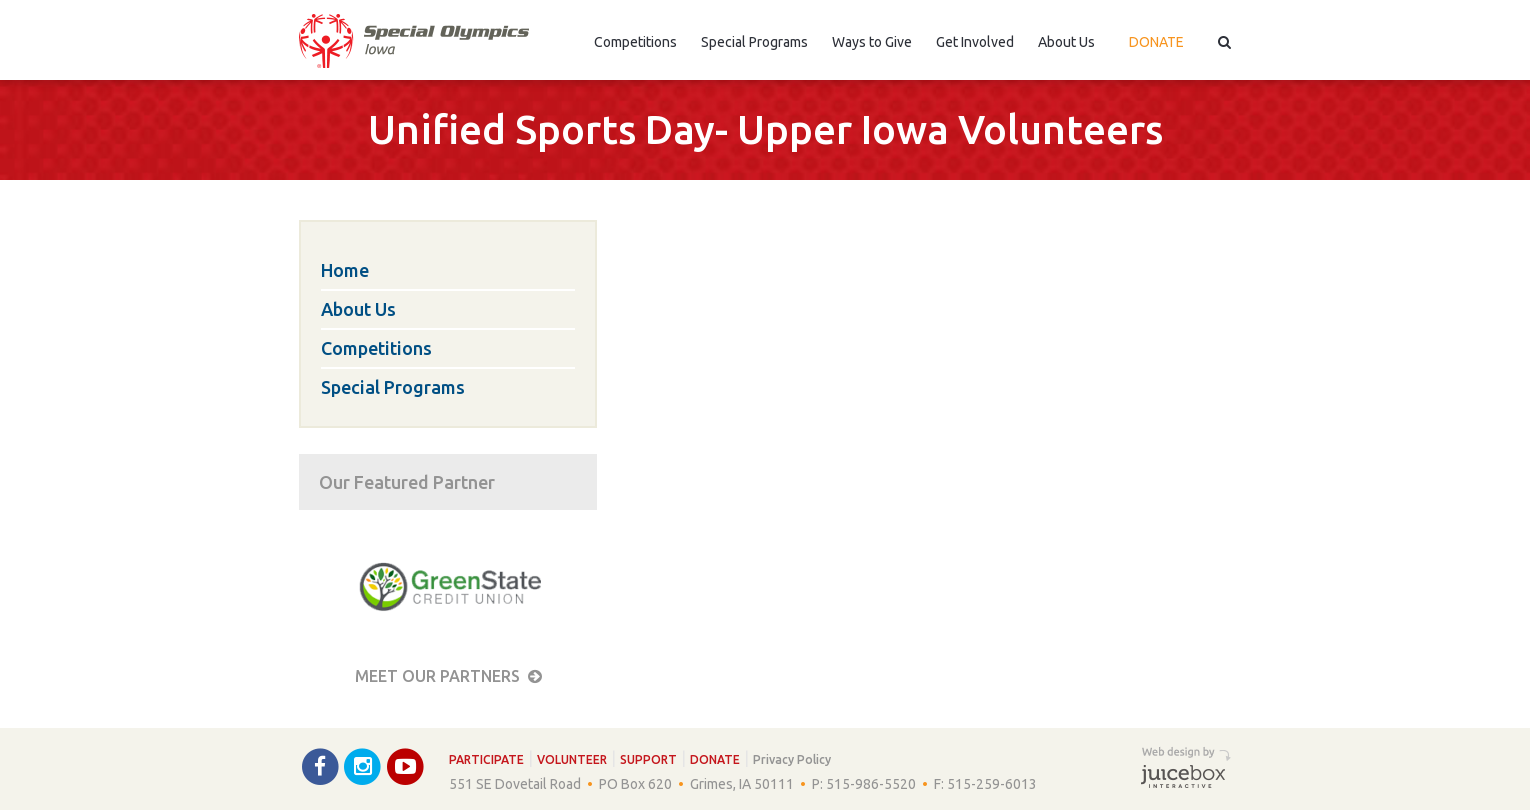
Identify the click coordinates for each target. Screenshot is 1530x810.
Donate (1156, 42)
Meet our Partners (448, 676)
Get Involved (975, 42)
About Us (1066, 42)
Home (345, 270)
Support (648, 759)
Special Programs (754, 42)
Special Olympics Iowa (414, 41)
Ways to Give (872, 42)
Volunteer (572, 759)
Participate (486, 759)
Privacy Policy (792, 759)
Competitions (635, 42)
